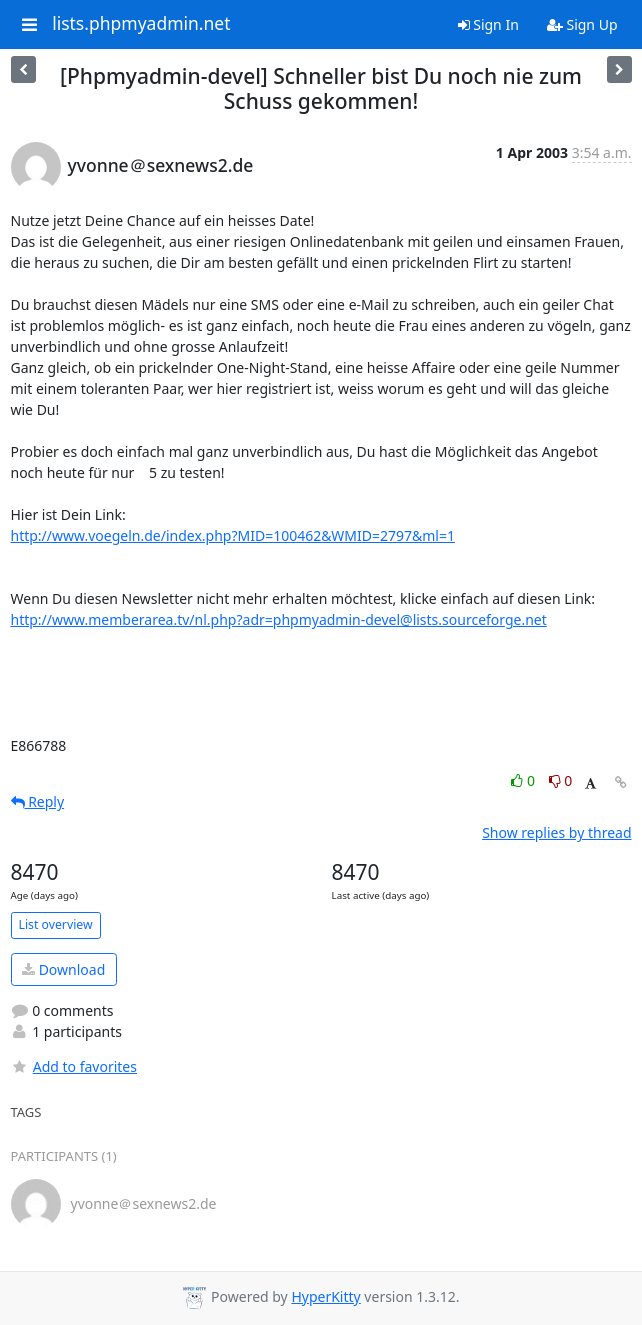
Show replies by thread (556, 832)
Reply (38, 801)
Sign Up (582, 24)
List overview (56, 924)
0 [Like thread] (524, 780)
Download (63, 969)
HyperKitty (325, 1296)
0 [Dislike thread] (561, 780)
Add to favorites (74, 1066)
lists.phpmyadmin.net (141, 24)
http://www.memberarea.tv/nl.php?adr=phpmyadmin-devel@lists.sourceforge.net (279, 619)
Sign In (488, 24)
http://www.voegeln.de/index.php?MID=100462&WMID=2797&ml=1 (233, 535)
